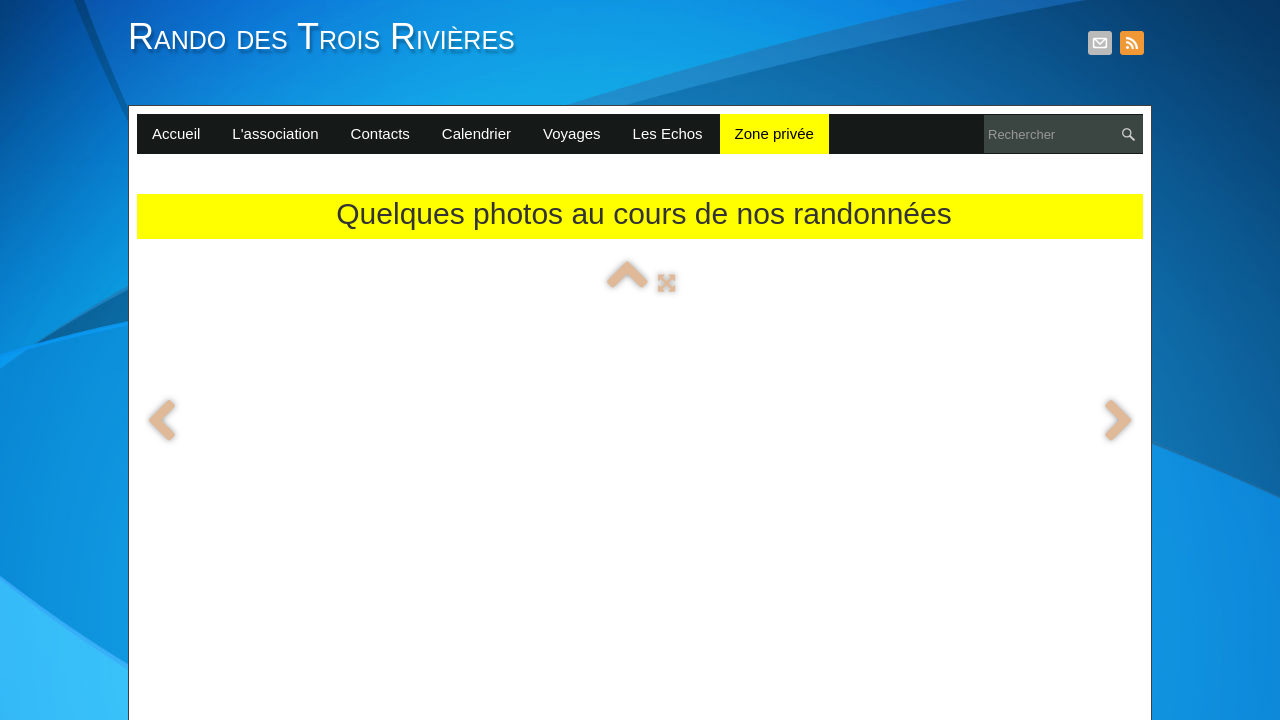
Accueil (176, 133)
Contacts (380, 133)
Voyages (572, 133)
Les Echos (668, 133)
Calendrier (476, 133)
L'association (275, 133)
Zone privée (774, 133)
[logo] (329, 48)
